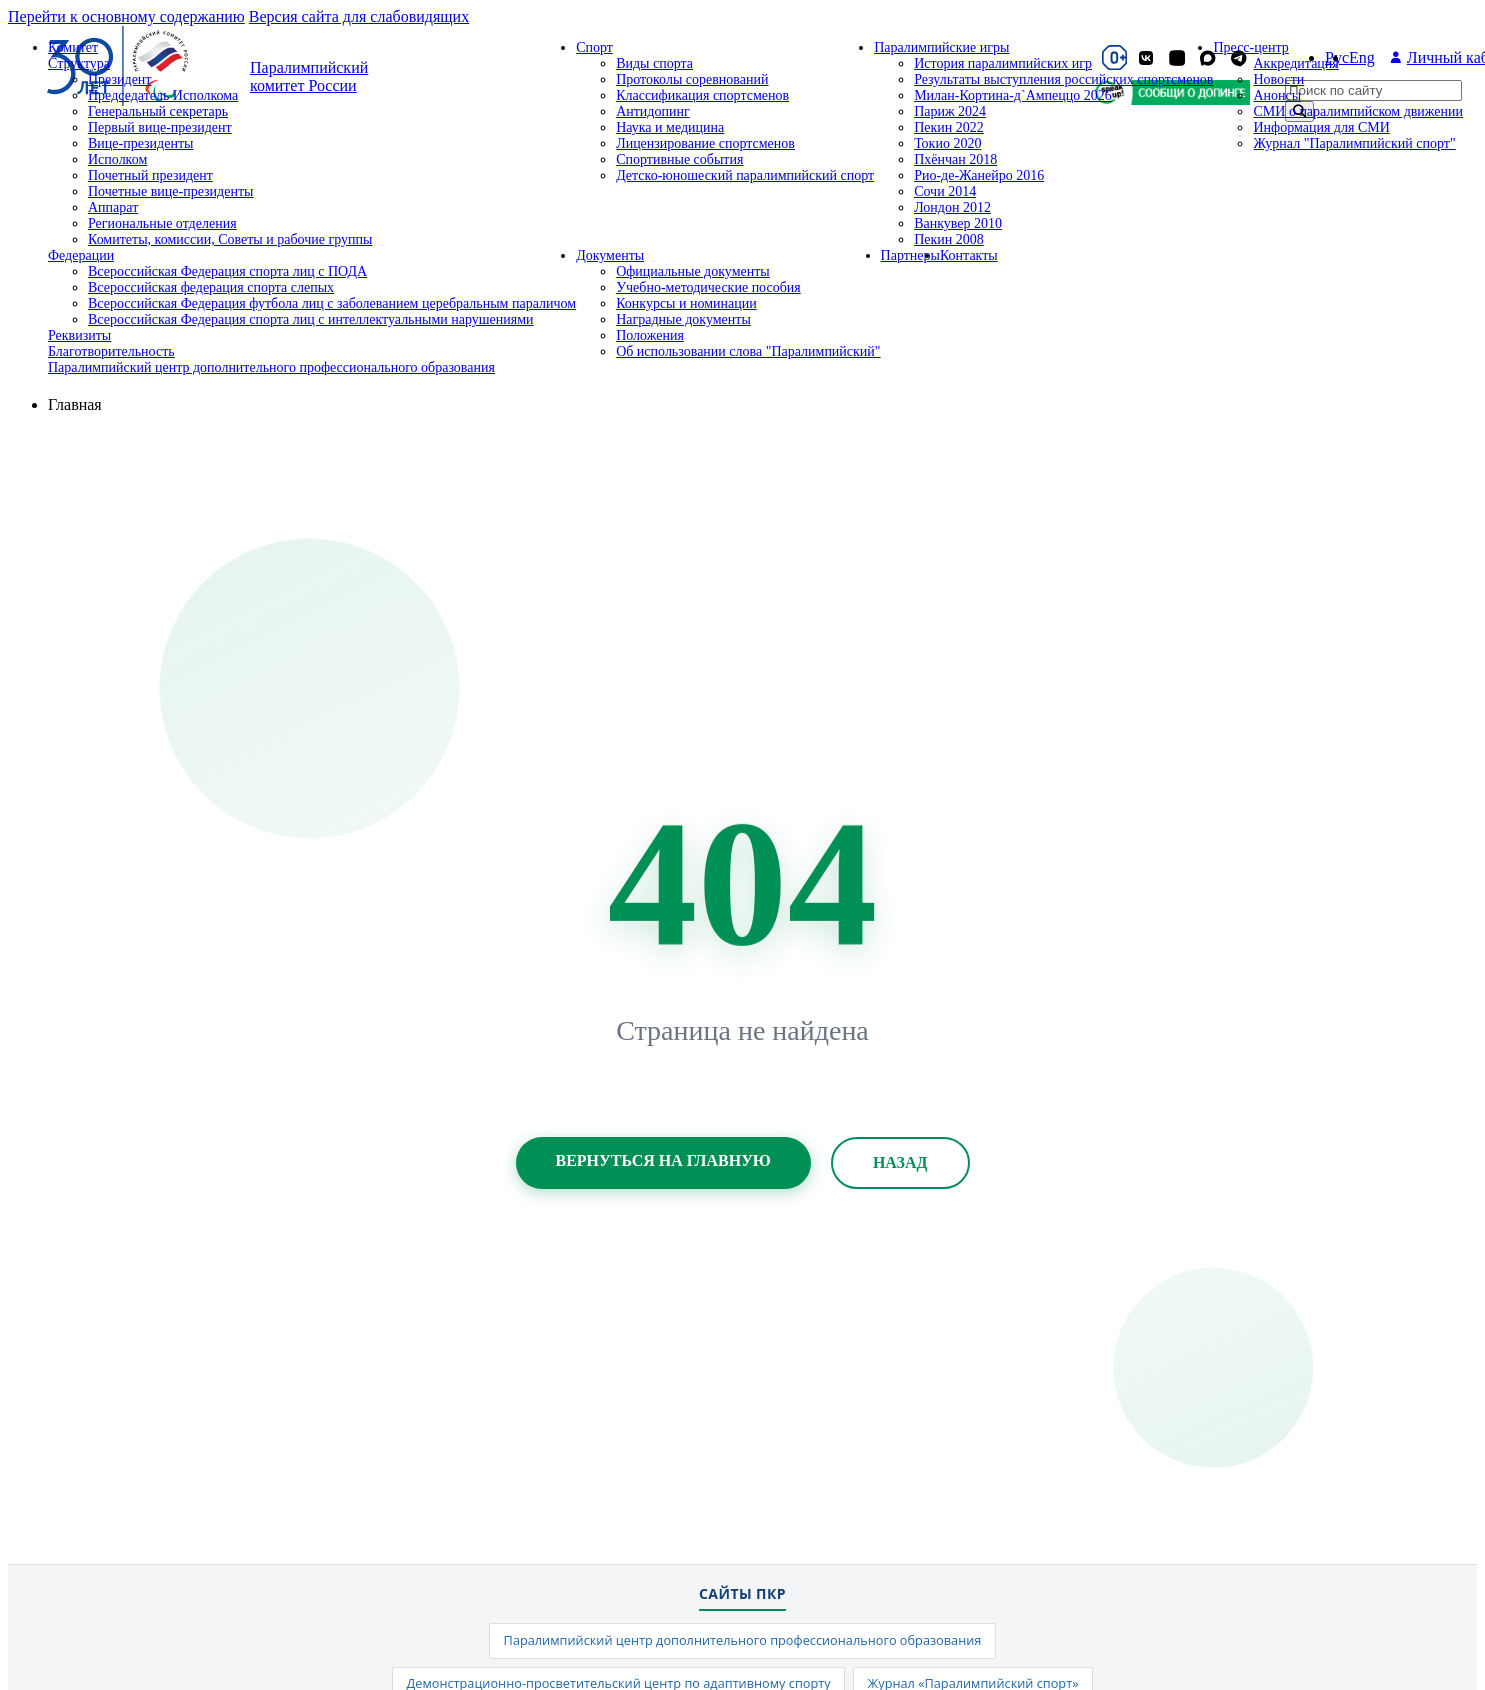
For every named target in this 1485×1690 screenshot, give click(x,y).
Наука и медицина (670, 127)
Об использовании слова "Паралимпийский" (748, 351)
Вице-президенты (140, 143)
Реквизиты (79, 335)
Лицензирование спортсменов (705, 143)
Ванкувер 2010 (958, 223)
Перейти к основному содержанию (126, 16)
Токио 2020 (947, 143)
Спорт (594, 47)
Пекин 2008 (949, 239)
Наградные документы (683, 319)
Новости (1278, 79)
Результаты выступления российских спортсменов (1063, 79)
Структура (79, 63)
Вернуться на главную (663, 1160)
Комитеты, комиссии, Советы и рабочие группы (230, 239)
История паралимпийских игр (1003, 63)
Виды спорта (654, 63)
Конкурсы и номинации (686, 303)
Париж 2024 (950, 111)
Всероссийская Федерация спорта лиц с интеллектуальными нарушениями (311, 319)
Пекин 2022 (949, 127)
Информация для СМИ (1321, 127)
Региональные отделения (162, 223)
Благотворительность (111, 351)
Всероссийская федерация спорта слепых (211, 287)
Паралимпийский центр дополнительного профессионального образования (271, 367)
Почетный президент (150, 175)
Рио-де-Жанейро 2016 (979, 175)
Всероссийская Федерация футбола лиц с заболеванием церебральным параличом (332, 303)
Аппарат (113, 207)
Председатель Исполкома (163, 95)
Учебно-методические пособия (708, 287)
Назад (900, 1162)
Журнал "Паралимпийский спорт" (1354, 143)
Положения (650, 335)
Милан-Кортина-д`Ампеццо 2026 (1013, 95)
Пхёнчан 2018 (955, 159)
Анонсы (1277, 95)
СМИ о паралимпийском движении (1358, 111)
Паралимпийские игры (941, 47)
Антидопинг (653, 111)
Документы (610, 255)
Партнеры (910, 255)
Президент (119, 79)
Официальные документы (693, 271)
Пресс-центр (1250, 47)
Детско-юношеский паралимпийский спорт (745, 175)
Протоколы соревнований (692, 79)
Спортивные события (679, 159)
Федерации (81, 255)
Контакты (969, 255)
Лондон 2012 (952, 207)
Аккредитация (1295, 63)
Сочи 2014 (945, 191)
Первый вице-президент (160, 127)
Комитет (73, 47)
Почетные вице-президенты (170, 191)
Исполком (117, 159)
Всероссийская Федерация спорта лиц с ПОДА (227, 271)
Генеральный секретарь (158, 111)
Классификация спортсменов (702, 95)
